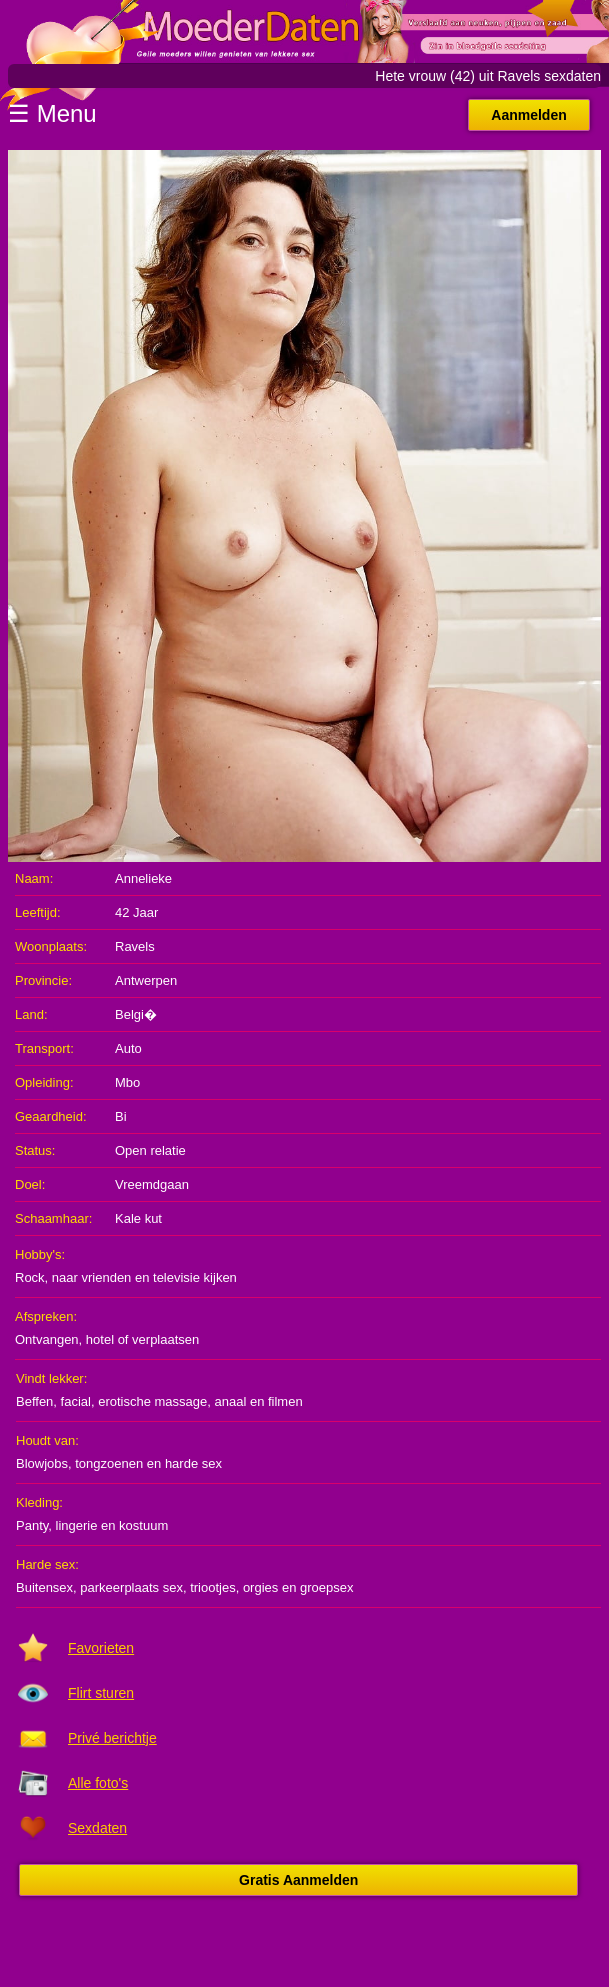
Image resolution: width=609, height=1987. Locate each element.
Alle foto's (98, 1783)
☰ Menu (52, 113)
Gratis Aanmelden (298, 1880)
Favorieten (101, 1648)
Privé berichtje (112, 1738)
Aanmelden (528, 115)
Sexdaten (97, 1828)
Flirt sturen (101, 1693)
